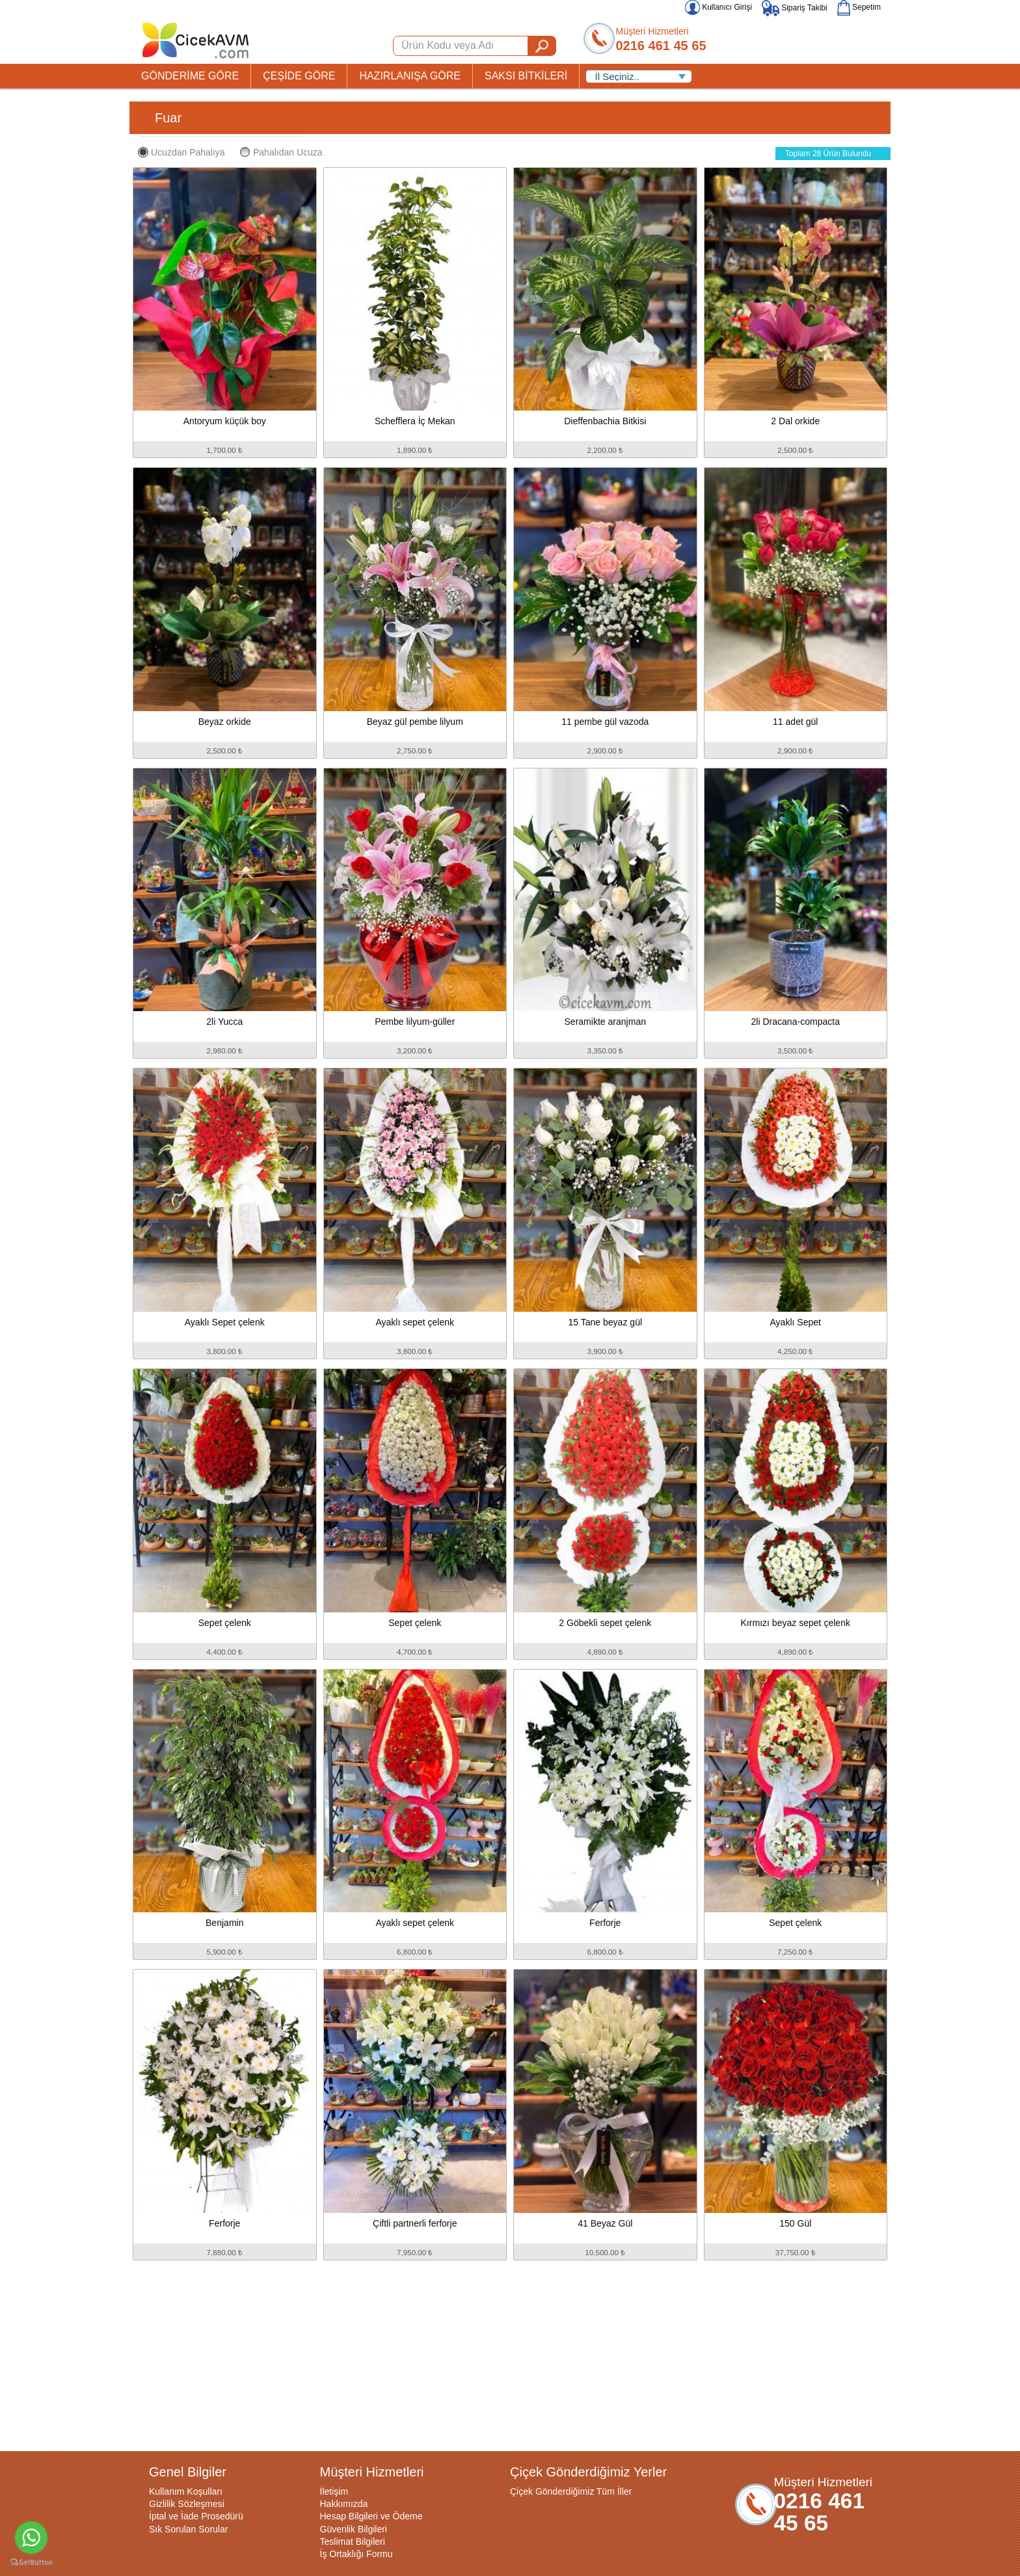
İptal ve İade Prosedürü (196, 2516)
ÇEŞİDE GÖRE (299, 75)
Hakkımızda (344, 2504)
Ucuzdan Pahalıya (181, 152)
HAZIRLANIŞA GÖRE (410, 75)
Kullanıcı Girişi (718, 7)
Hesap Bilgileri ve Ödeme (371, 2516)
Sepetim (859, 7)
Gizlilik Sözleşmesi (186, 2504)
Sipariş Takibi (794, 7)
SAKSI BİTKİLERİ (526, 75)
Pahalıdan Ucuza (281, 152)
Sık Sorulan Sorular (188, 2529)
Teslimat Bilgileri (352, 2541)
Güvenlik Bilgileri (353, 2529)
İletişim (334, 2491)
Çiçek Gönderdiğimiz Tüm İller (571, 2491)
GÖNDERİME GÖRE (190, 75)
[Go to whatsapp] (31, 2537)
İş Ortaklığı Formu (356, 2554)
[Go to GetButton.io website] (31, 2562)
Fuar (168, 117)
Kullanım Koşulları (185, 2491)
